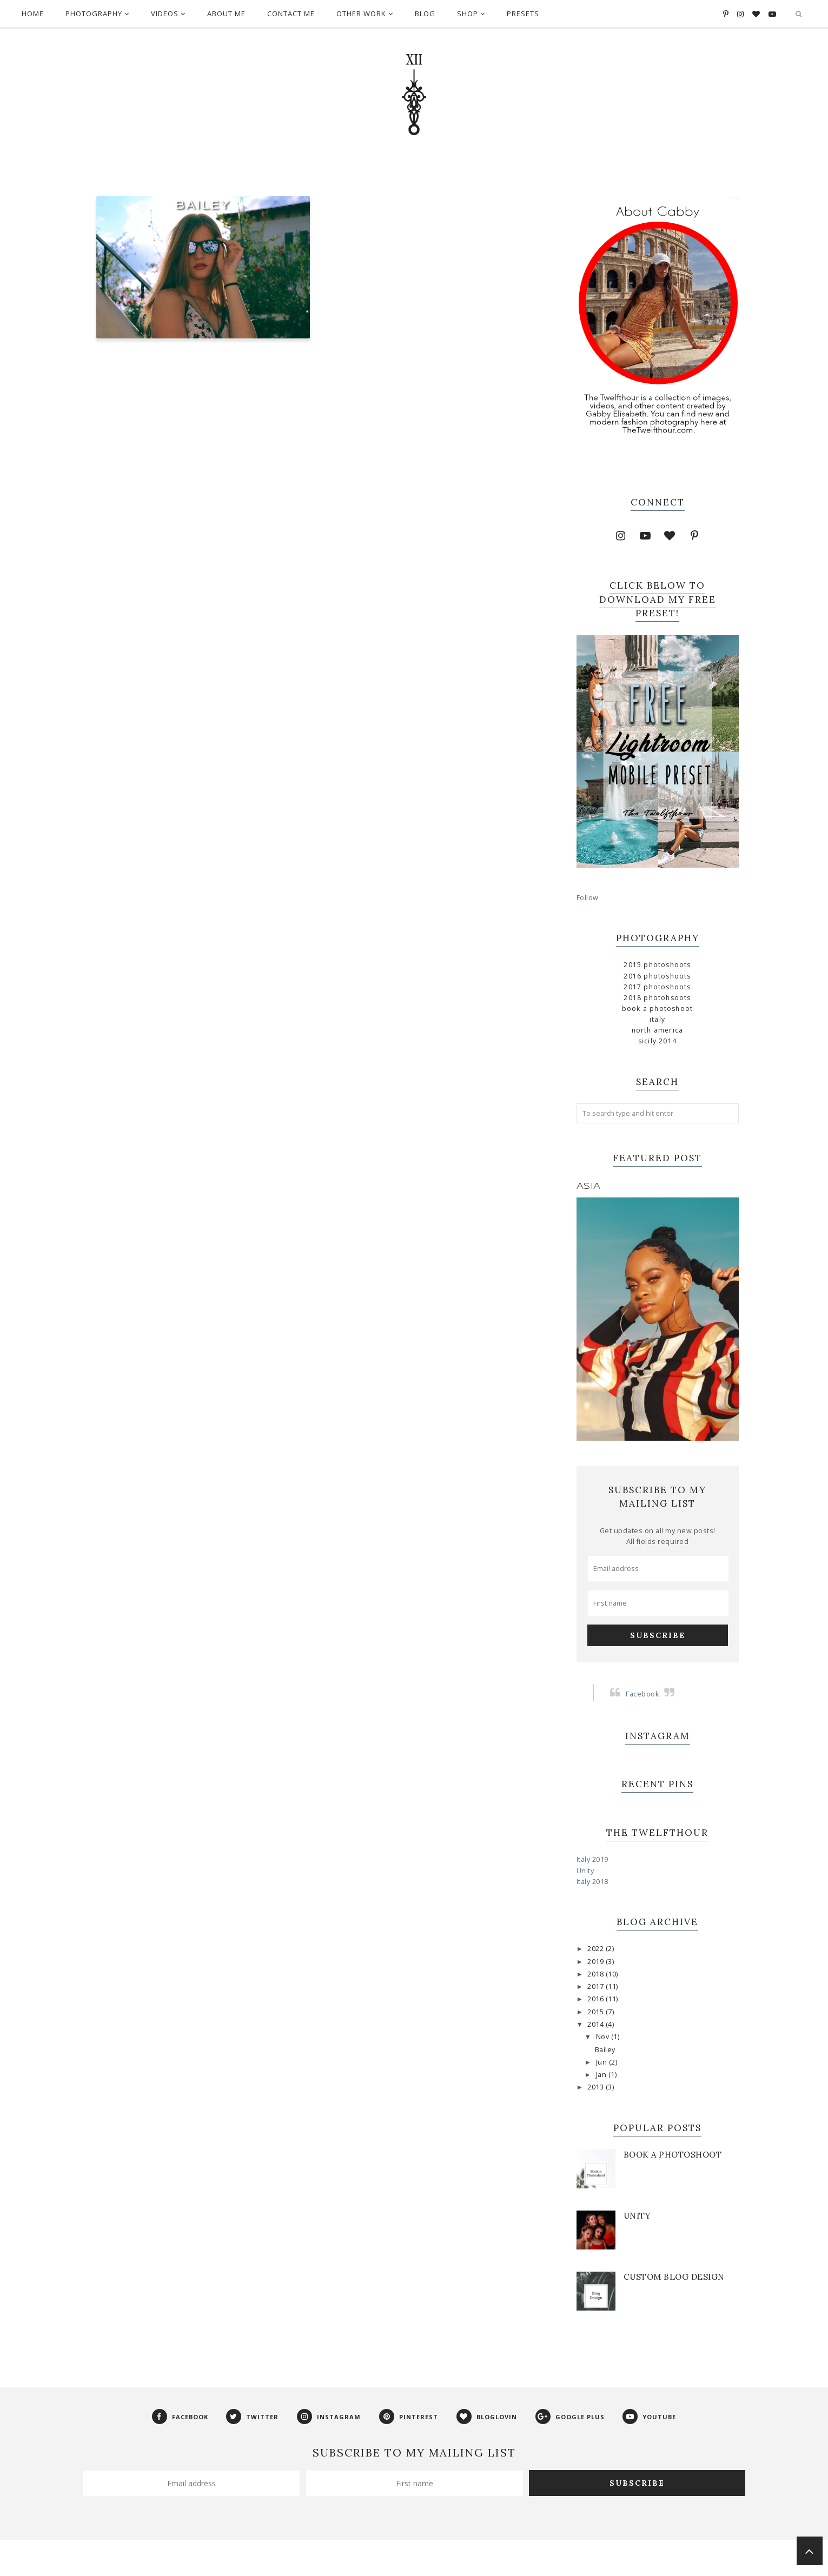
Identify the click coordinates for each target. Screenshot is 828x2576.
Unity (585, 1870)
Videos (168, 13)
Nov (603, 2036)
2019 (596, 1961)
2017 (596, 1986)
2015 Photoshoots (657, 964)
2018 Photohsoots (657, 997)
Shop (471, 13)
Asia (589, 1186)
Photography (97, 13)
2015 (596, 2011)
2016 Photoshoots (657, 976)
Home (33, 13)
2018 (596, 1974)
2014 (596, 2024)
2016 (596, 1998)
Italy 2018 (592, 1881)
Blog (425, 13)
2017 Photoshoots (657, 986)
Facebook (642, 1694)
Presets (523, 13)
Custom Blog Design (674, 2277)
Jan (602, 2074)
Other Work (364, 13)
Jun (602, 2062)
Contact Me (291, 13)
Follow (588, 897)
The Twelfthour (300, 2562)
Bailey (203, 206)
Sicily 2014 (657, 1041)
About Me (226, 13)
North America (658, 1030)
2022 (596, 1948)
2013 (596, 2087)
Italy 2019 (592, 1859)
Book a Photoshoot (657, 1008)
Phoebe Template (362, 2562)
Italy (657, 1019)
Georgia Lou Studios (477, 2562)
